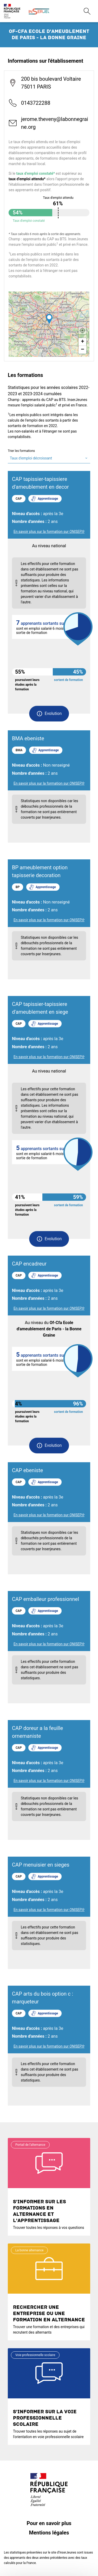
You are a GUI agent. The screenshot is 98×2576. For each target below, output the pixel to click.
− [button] (82, 350)
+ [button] (82, 342)
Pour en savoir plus (49, 2523)
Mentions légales (49, 2533)
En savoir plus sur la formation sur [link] (49, 531)
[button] (49, 713)
